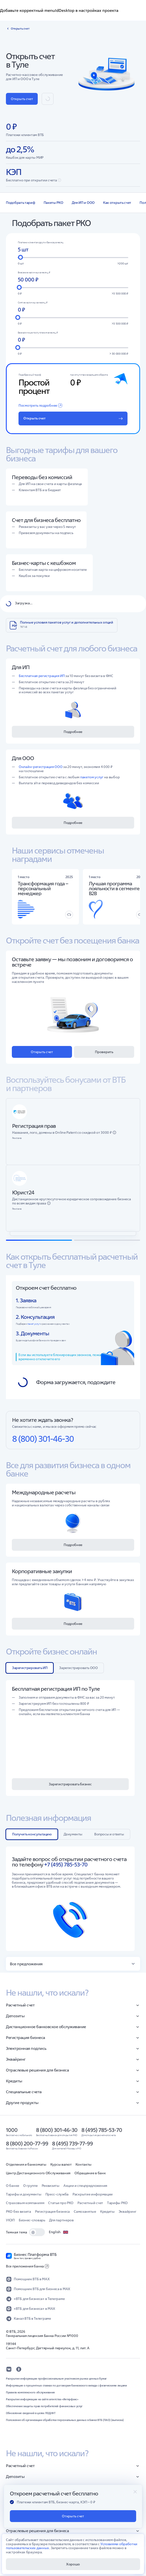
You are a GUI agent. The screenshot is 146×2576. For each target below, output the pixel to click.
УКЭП (10, 2220)
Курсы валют (61, 2164)
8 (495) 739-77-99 (72, 2143)
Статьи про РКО (60, 2203)
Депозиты (73, 2016)
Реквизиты (50, 2185)
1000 (12, 2129)
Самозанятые (85, 2211)
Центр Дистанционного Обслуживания (38, 2173)
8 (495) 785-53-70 (101, 2129)
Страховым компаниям (25, 2203)
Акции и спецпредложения (85, 2185)
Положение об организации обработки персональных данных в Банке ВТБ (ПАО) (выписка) (65, 2420)
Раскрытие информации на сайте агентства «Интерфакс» (42, 2399)
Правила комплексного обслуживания (30, 2392)
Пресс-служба (57, 2194)
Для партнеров (61, 2220)
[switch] (37, 2232)
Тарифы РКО (117, 2203)
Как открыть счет (117, 203)
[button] (73, 1964)
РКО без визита (18, 2211)
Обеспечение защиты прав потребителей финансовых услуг (44, 2406)
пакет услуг (33, 1323)
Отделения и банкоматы (26, 2164)
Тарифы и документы (23, 2194)
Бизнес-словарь (32, 2220)
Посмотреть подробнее (40, 405)
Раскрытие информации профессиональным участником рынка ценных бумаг (56, 2378)
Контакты (83, 2164)
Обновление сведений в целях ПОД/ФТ (30, 2413)
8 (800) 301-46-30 (56, 2129)
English (59, 2232)
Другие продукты (73, 2102)
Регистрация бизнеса (73, 2037)
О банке (12, 2185)
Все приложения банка (27, 2266)
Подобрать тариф (20, 203)
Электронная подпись (73, 2048)
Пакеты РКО (53, 203)
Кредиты (73, 2081)
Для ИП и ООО (83, 203)
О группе (30, 2185)
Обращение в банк (90, 2173)
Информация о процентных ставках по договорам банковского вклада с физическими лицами (66, 2385)
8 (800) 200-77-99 (27, 2143)
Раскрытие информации (93, 2194)
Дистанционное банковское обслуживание (73, 2026)
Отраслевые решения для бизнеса (73, 2070)
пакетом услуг (91, 777)
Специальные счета (73, 2091)
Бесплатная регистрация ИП (42, 676)
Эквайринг (73, 2059)
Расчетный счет (73, 2005)
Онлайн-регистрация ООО (40, 767)
